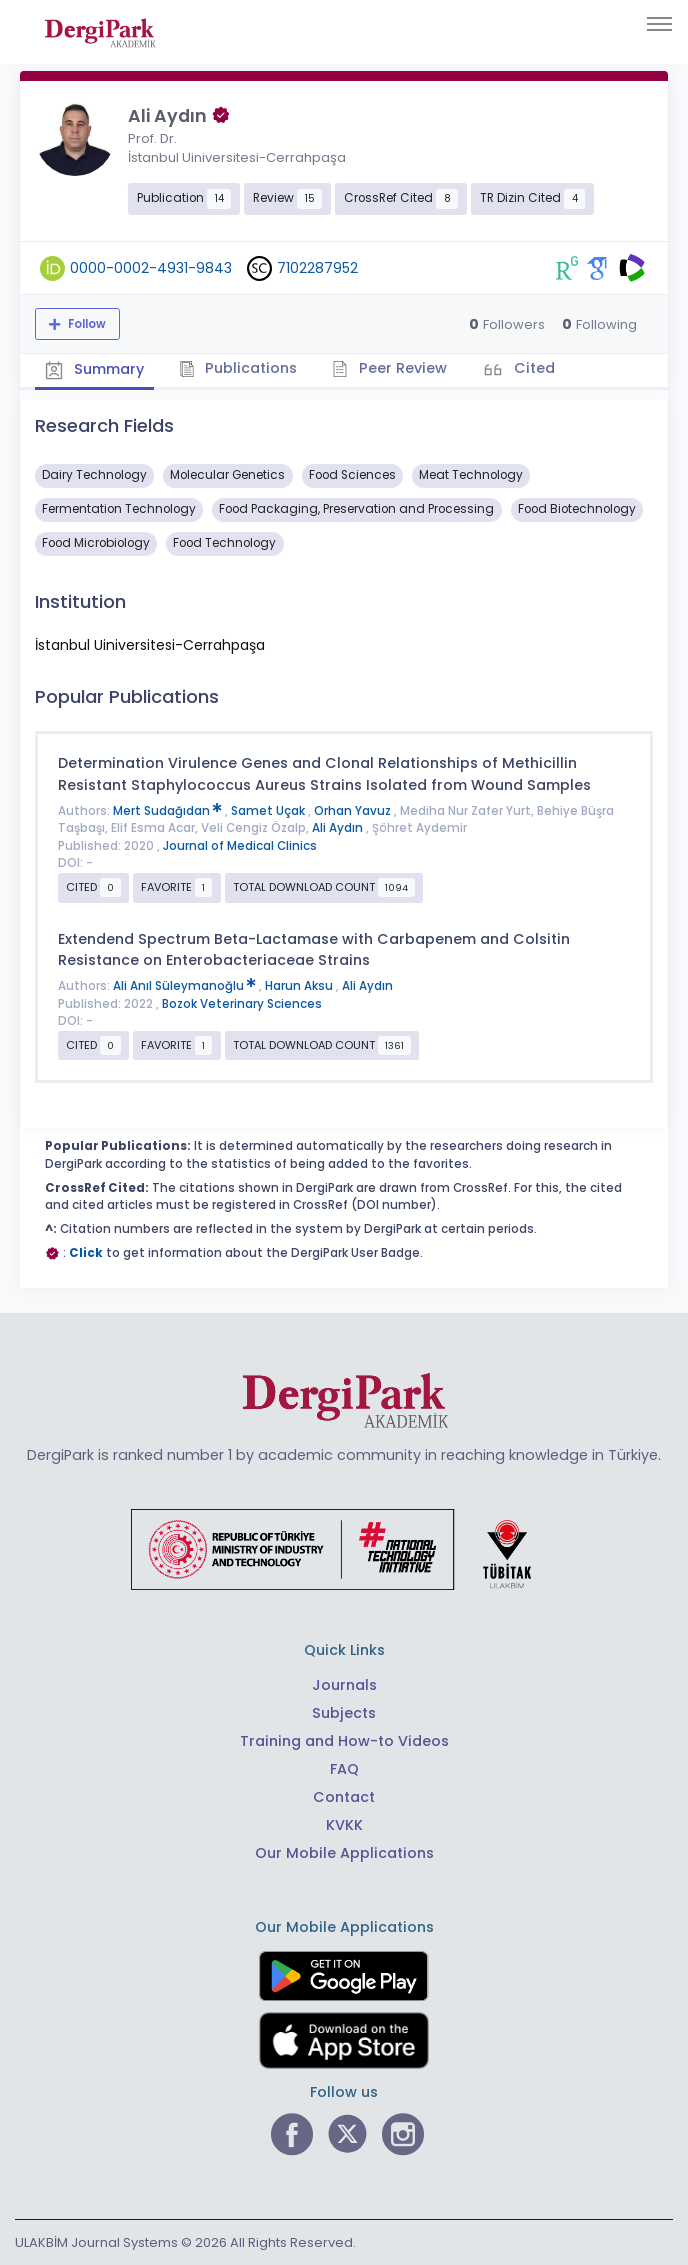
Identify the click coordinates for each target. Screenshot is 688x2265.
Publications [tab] (238, 368)
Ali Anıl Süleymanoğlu (186, 986)
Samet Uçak (269, 811)
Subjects (344, 1713)
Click (86, 1253)
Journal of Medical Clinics (240, 846)
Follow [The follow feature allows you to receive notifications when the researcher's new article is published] (85, 324)
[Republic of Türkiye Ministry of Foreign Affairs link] (344, 1549)
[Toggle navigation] (659, 24)
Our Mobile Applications (344, 1853)
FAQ (344, 1769)
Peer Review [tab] (389, 368)
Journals (344, 1685)
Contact (344, 1797)
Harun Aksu (300, 986)
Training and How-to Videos (344, 1741)
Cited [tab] (532, 368)
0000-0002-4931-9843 (151, 268)
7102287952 (317, 268)
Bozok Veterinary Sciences (242, 1004)
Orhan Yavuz (354, 811)
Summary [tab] (94, 370)
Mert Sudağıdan (169, 811)
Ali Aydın (339, 828)
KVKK (344, 1825)
